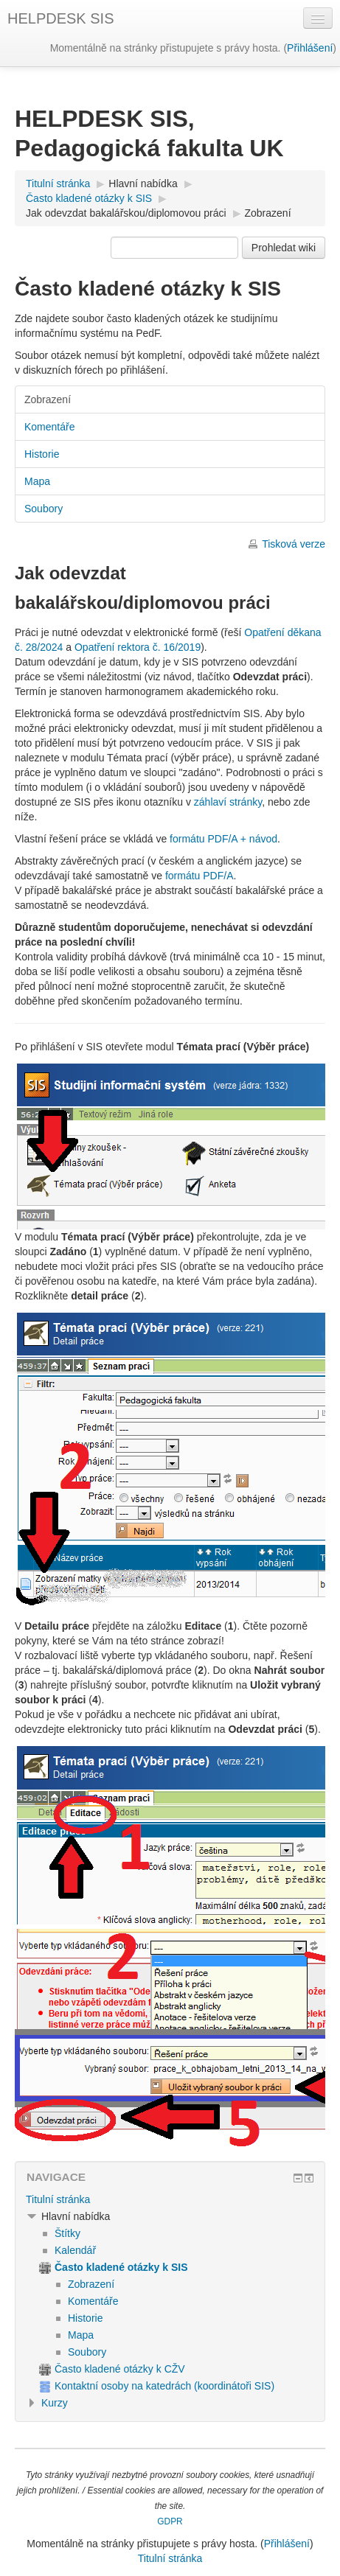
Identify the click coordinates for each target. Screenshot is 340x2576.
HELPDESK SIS (60, 18)
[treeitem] (170, 2199)
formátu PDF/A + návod (223, 839)
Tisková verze (293, 544)
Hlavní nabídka (142, 183)
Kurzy (54, 2403)
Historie (41, 454)
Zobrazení (268, 213)
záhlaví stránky (228, 802)
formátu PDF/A (199, 876)
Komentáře (49, 427)
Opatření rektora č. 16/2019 (137, 647)
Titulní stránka (58, 2199)
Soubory (43, 508)
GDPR (169, 2521)
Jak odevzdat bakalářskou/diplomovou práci (126, 213)
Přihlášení (310, 48)
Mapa (37, 481)
